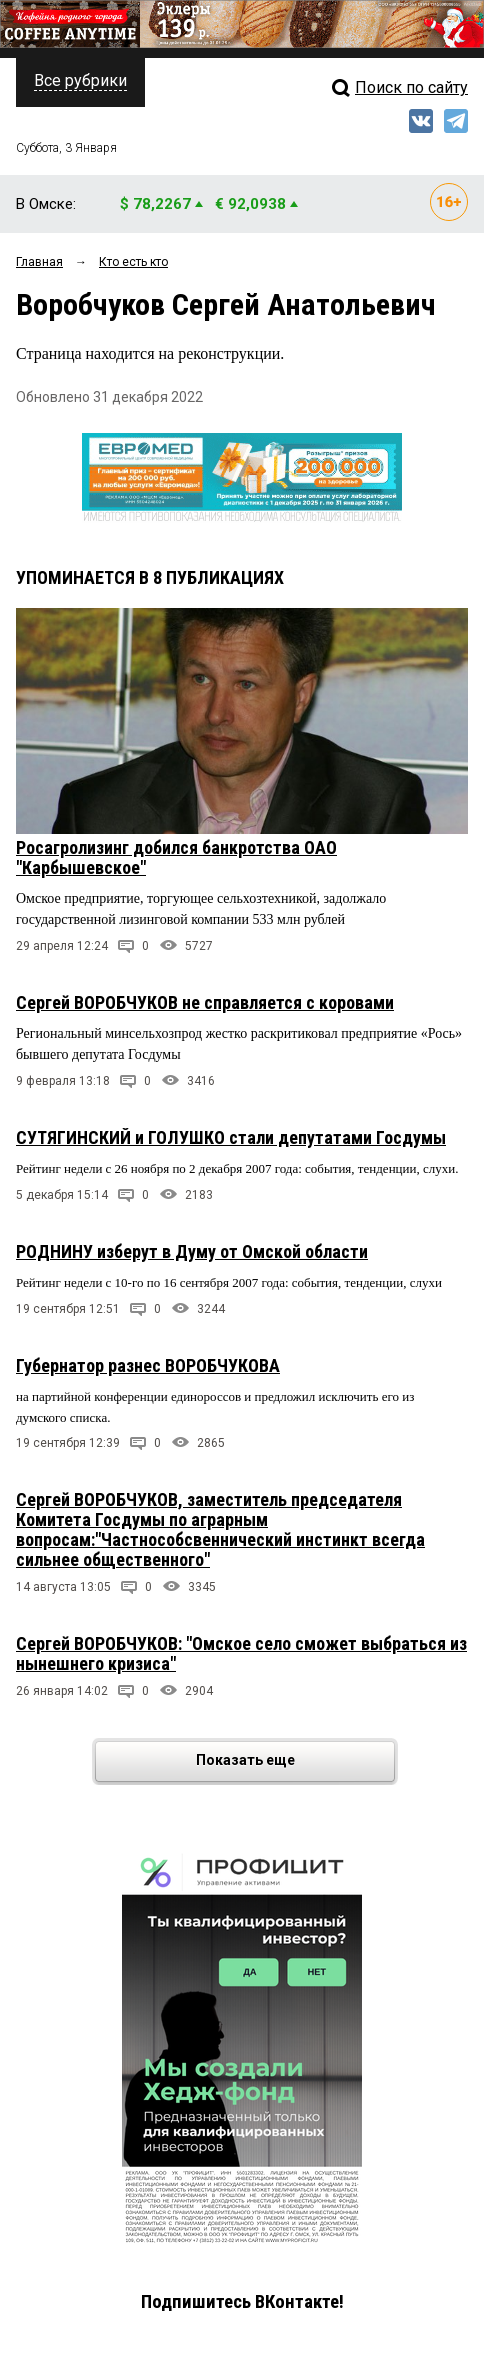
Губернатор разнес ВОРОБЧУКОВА (148, 1365)
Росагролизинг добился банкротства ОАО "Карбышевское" (176, 857)
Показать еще (294, 1761)
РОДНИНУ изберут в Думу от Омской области (192, 1251)
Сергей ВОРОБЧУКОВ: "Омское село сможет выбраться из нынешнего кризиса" (241, 1653)
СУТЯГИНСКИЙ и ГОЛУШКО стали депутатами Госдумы (231, 1137)
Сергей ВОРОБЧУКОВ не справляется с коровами (205, 1002)
